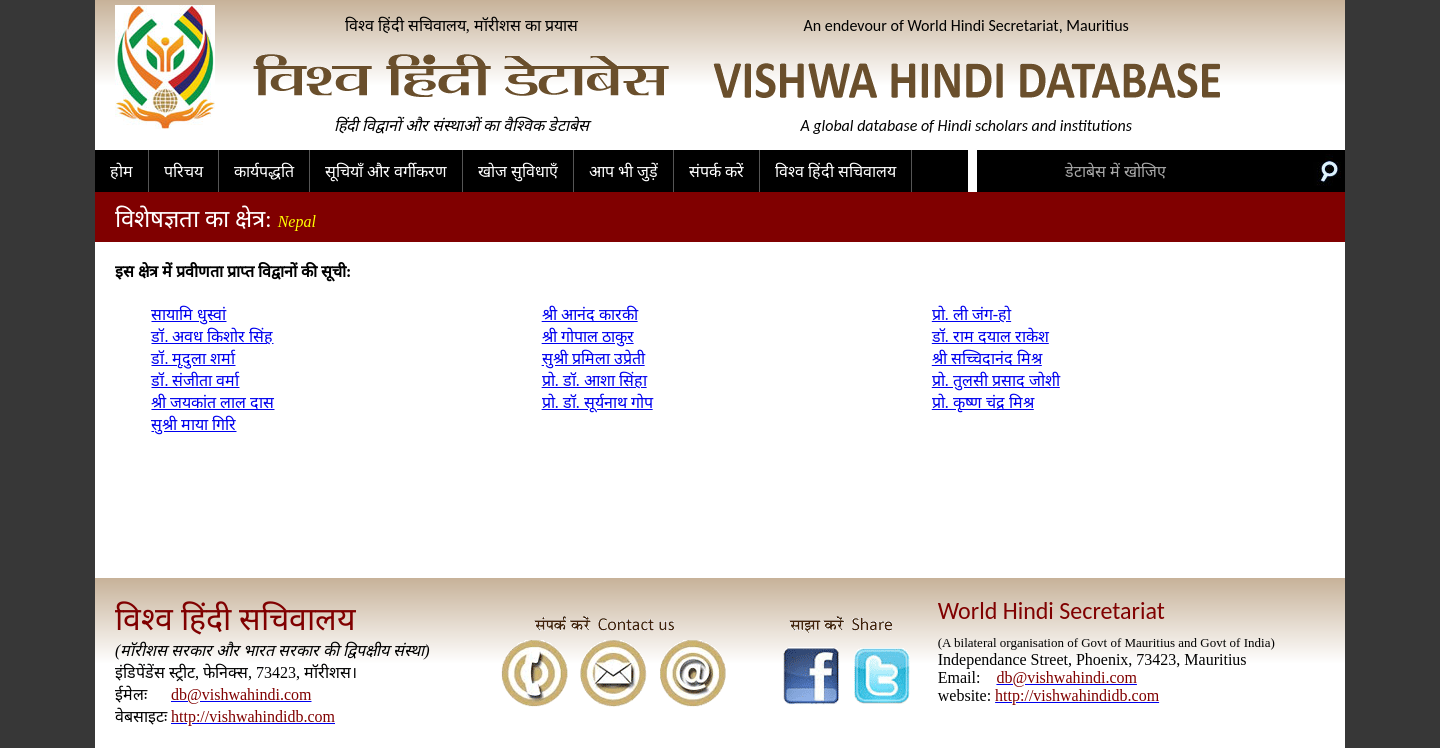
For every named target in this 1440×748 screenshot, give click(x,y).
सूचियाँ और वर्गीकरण (386, 171)
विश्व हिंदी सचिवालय (835, 171)
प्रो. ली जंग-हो (971, 314)
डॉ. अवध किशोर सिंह (212, 336)
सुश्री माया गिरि (193, 424)
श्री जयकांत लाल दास (212, 402)
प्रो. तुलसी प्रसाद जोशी (996, 380)
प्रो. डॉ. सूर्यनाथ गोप (597, 402)
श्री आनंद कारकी (590, 314)
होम (121, 171)
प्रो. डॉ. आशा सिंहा (594, 380)
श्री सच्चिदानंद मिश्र (987, 358)
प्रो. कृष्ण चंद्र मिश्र (983, 402)
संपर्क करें (716, 171)
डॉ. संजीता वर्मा (195, 380)
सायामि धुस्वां (188, 314)
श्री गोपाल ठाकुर (588, 336)
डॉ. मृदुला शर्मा (193, 358)
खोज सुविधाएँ (518, 171)
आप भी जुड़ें (623, 171)
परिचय (183, 171)
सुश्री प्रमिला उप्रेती (593, 358)
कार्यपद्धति (264, 171)
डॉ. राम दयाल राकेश (990, 336)
